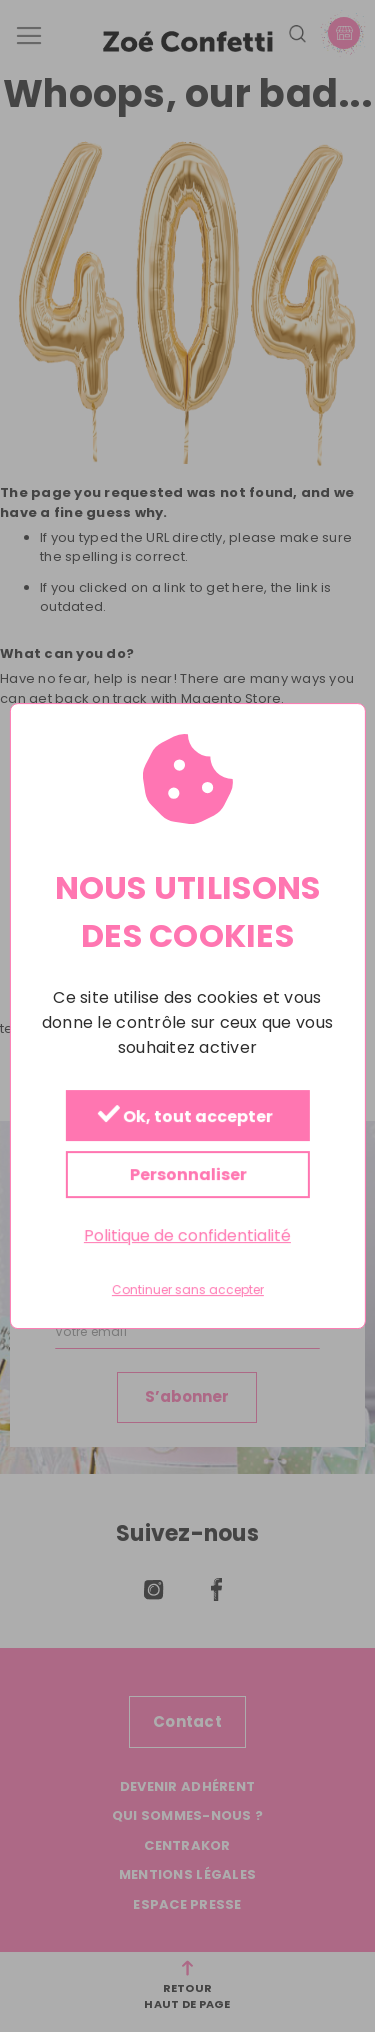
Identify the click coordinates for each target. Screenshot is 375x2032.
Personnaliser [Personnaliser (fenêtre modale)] (187, 1174)
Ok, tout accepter (184, 1116)
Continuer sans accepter (188, 1291)
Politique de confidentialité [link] (187, 1235)
